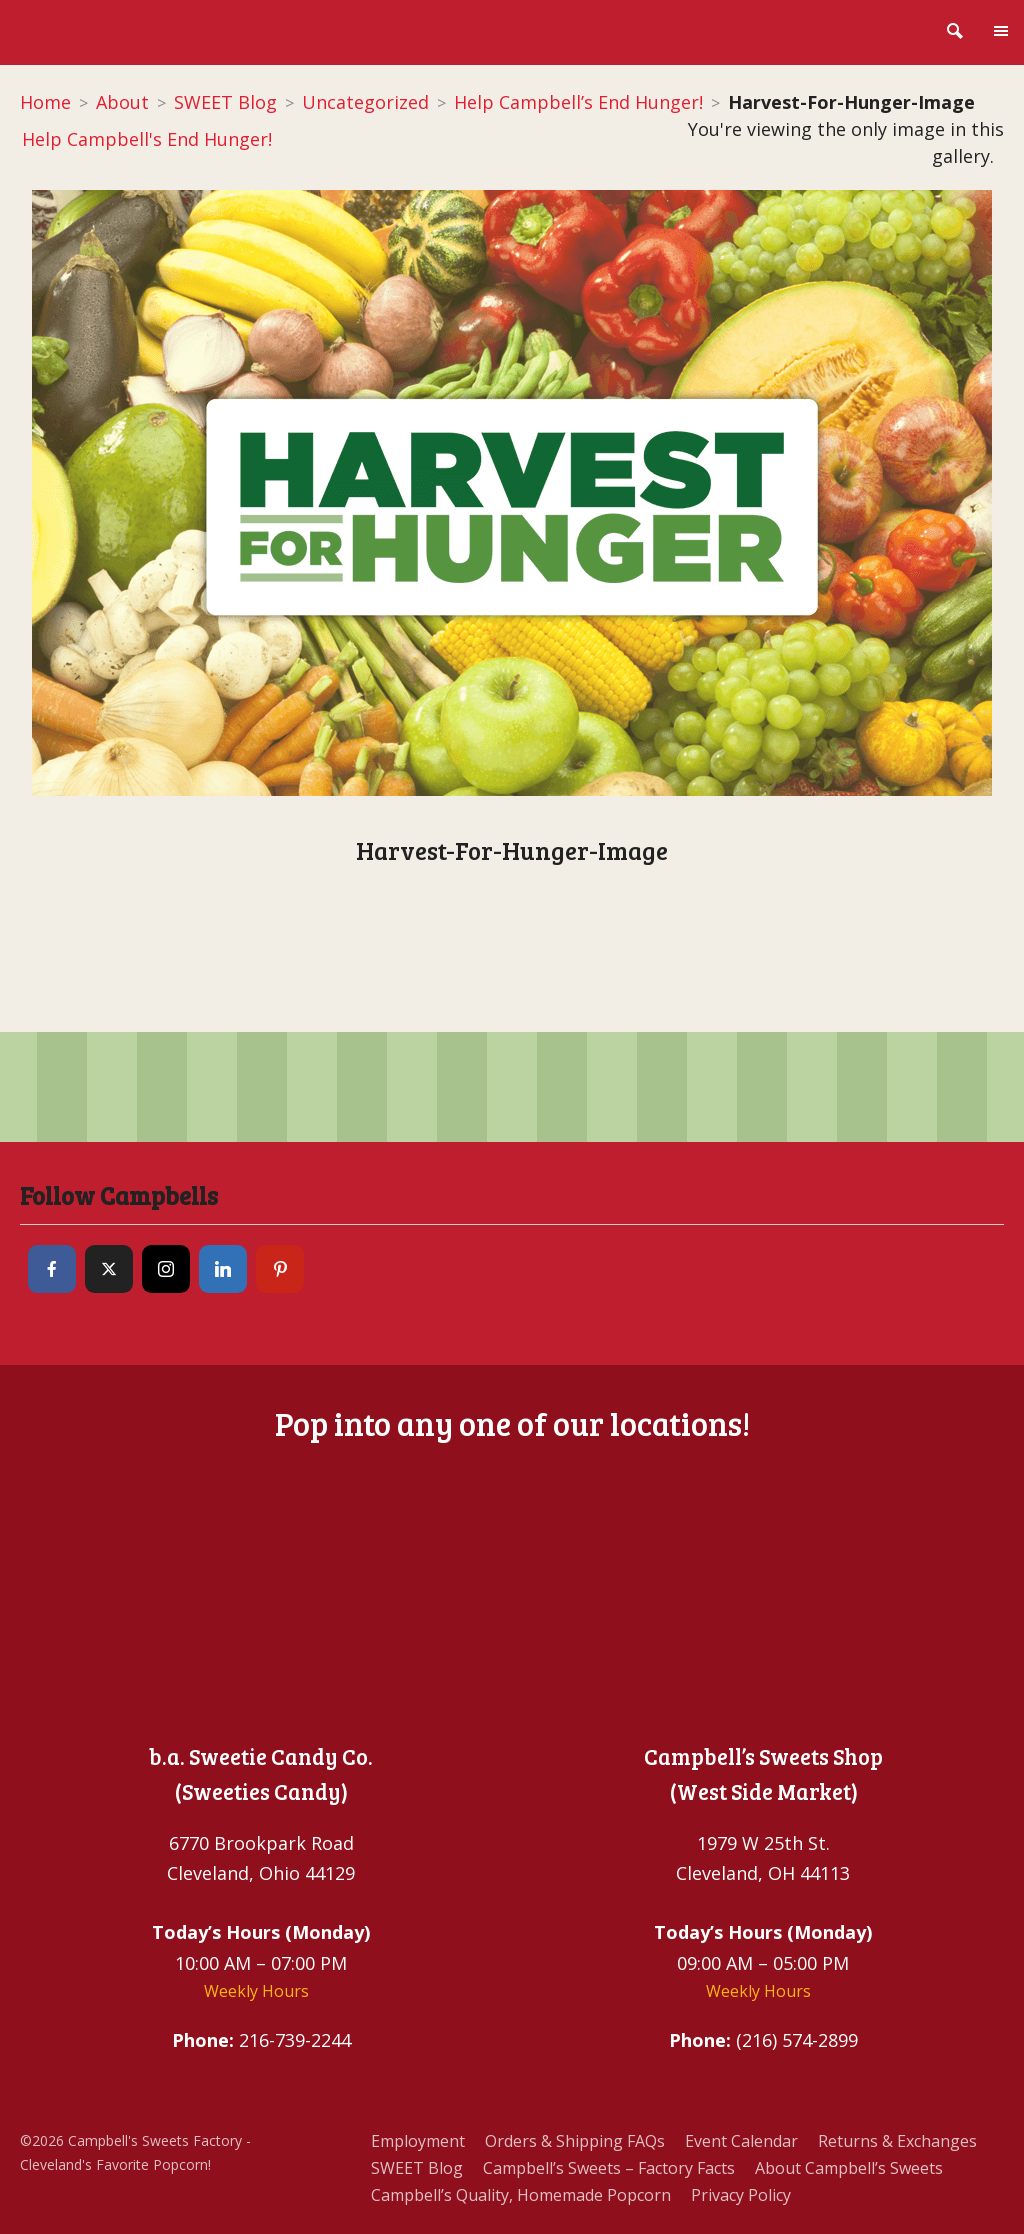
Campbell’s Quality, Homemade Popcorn (521, 2195)
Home (45, 102)
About (122, 102)
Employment (418, 2141)
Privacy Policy (741, 2195)
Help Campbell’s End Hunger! (578, 102)
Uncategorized (365, 102)
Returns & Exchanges (897, 2141)
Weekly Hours (256, 1991)
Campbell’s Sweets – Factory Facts (609, 2168)
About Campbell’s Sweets (849, 2168)
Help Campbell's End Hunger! (146, 139)
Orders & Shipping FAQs (575, 2141)
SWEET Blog (225, 102)
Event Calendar (741, 2141)
